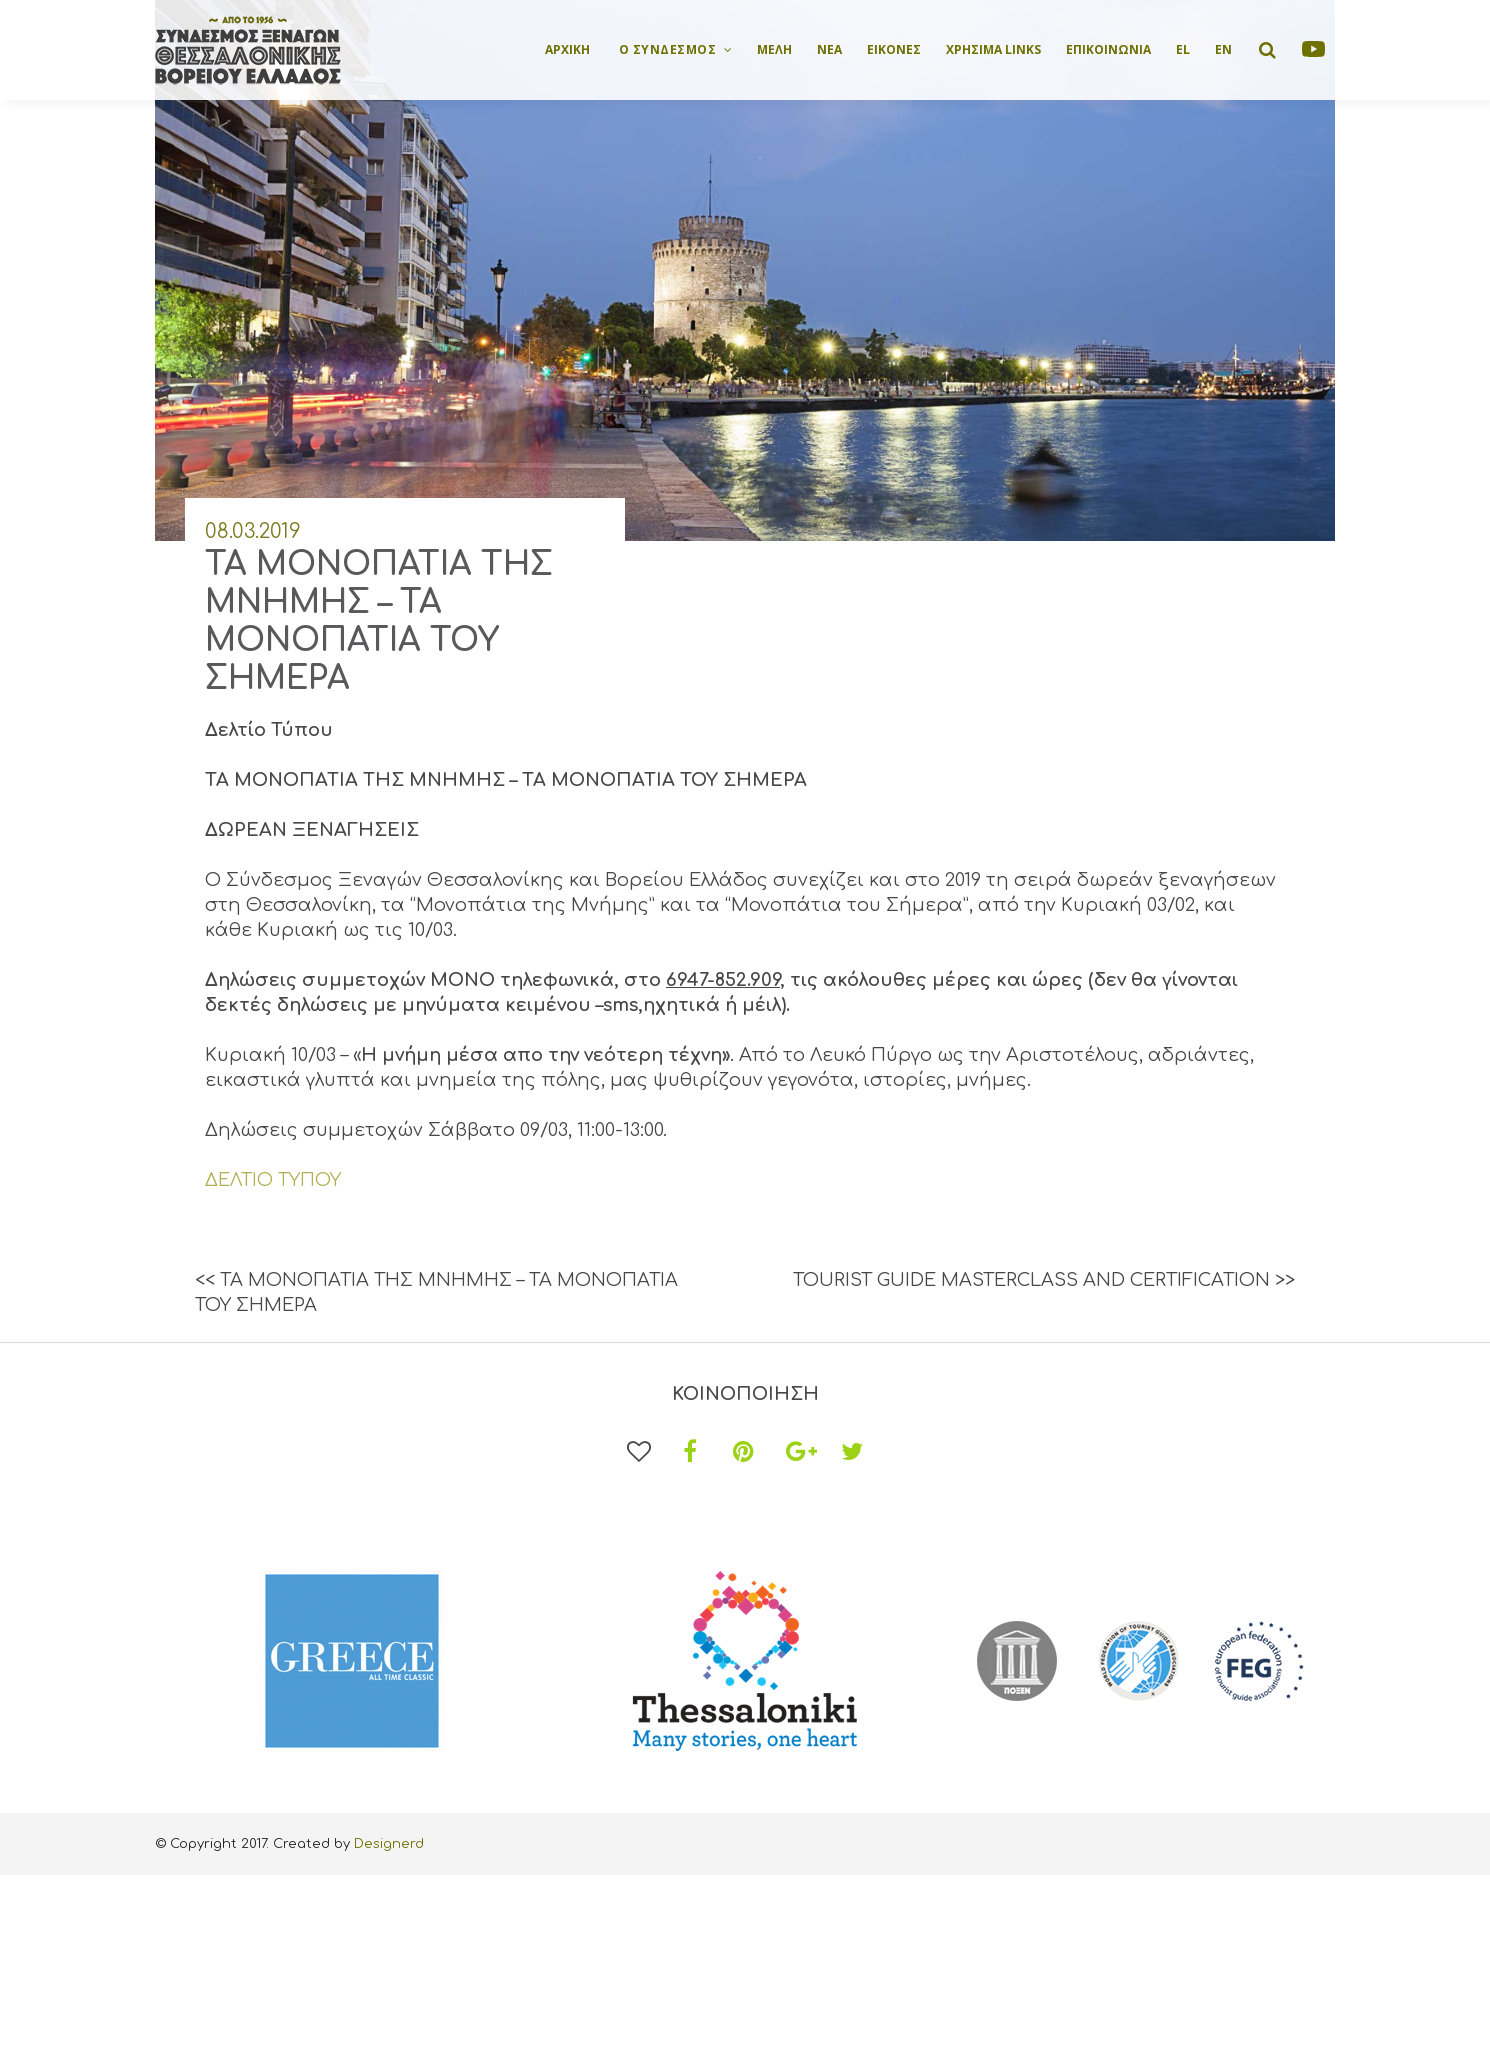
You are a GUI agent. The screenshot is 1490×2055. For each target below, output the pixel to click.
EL (1183, 49)
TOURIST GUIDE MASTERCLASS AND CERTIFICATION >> (1044, 1280)
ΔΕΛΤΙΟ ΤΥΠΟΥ (273, 1180)
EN (1223, 49)
